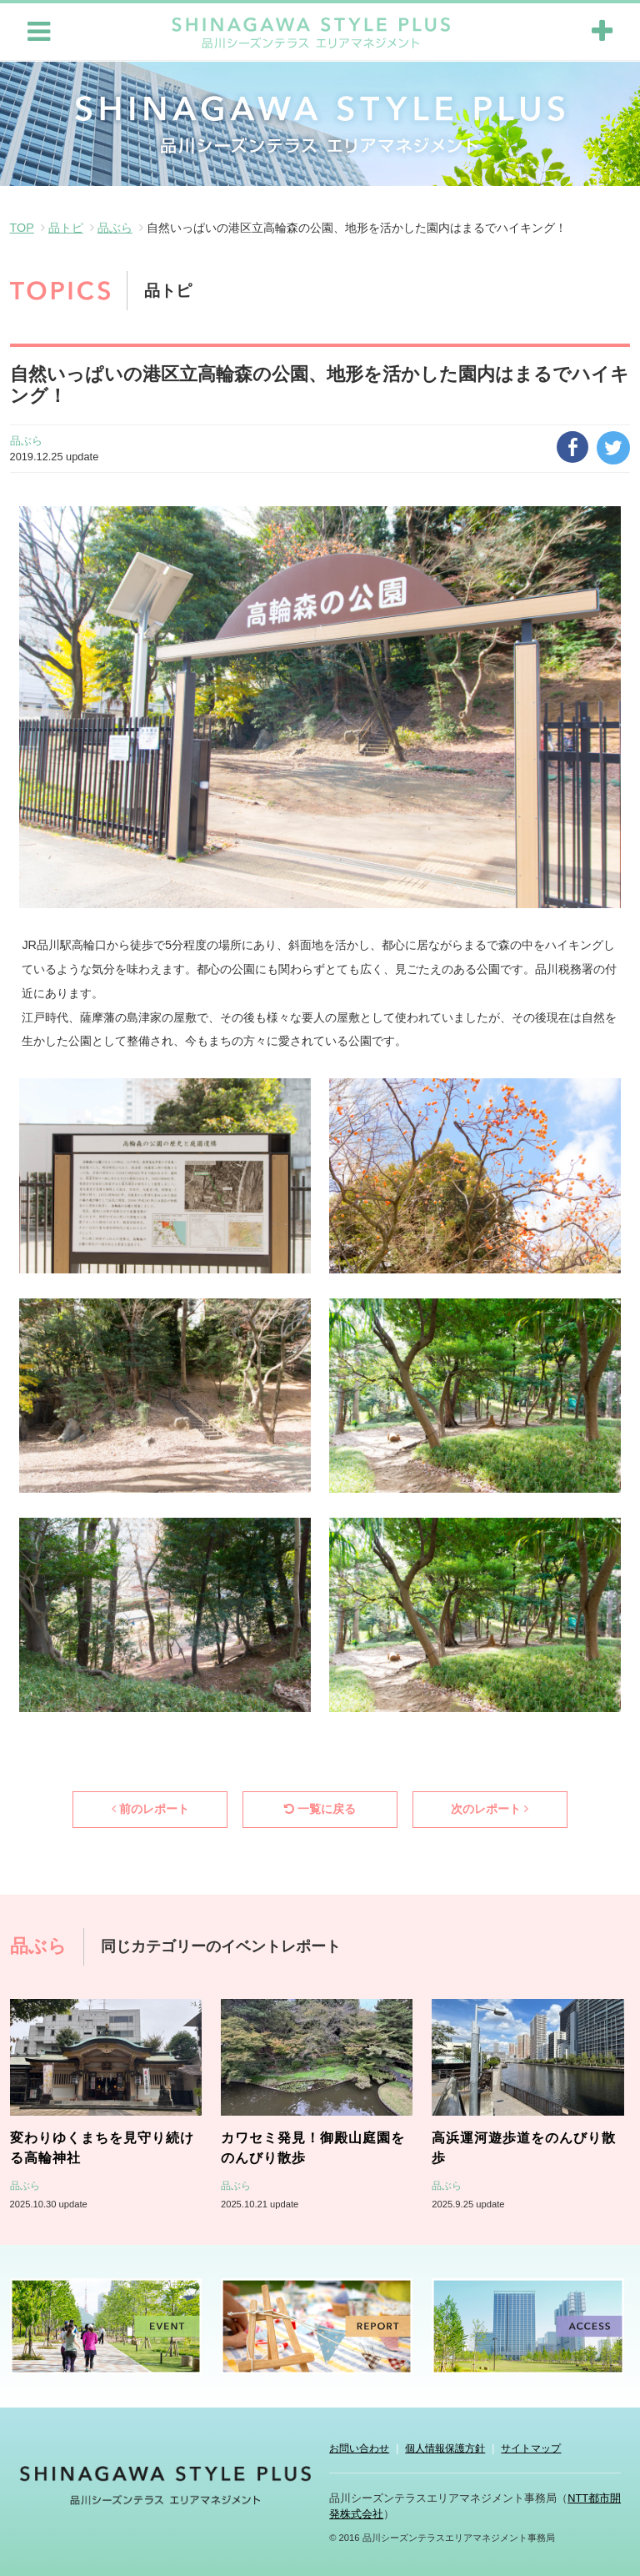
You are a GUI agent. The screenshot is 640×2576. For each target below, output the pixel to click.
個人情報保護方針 (445, 2447)
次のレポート (489, 1807)
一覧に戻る (320, 1807)
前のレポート (150, 1807)
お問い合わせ (359, 2447)
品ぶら (115, 226)
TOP (22, 226)
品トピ (65, 226)
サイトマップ (531, 2447)
